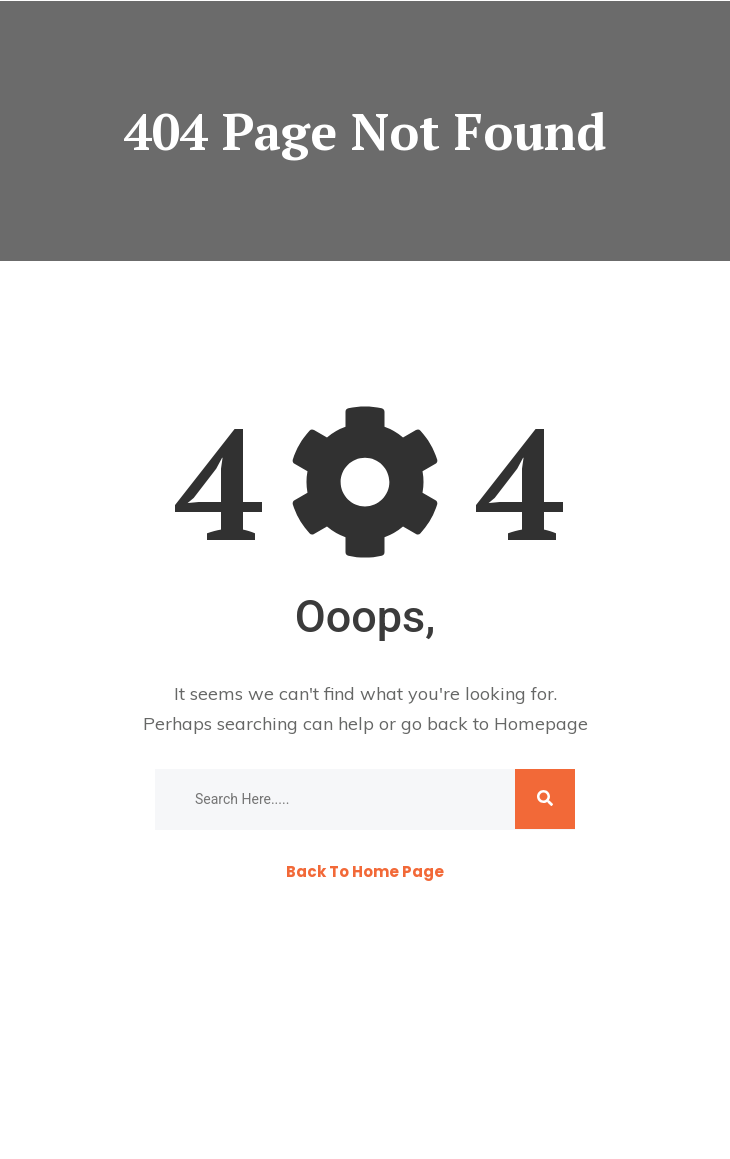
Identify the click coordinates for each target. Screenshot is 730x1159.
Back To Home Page (365, 871)
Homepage (541, 723)
